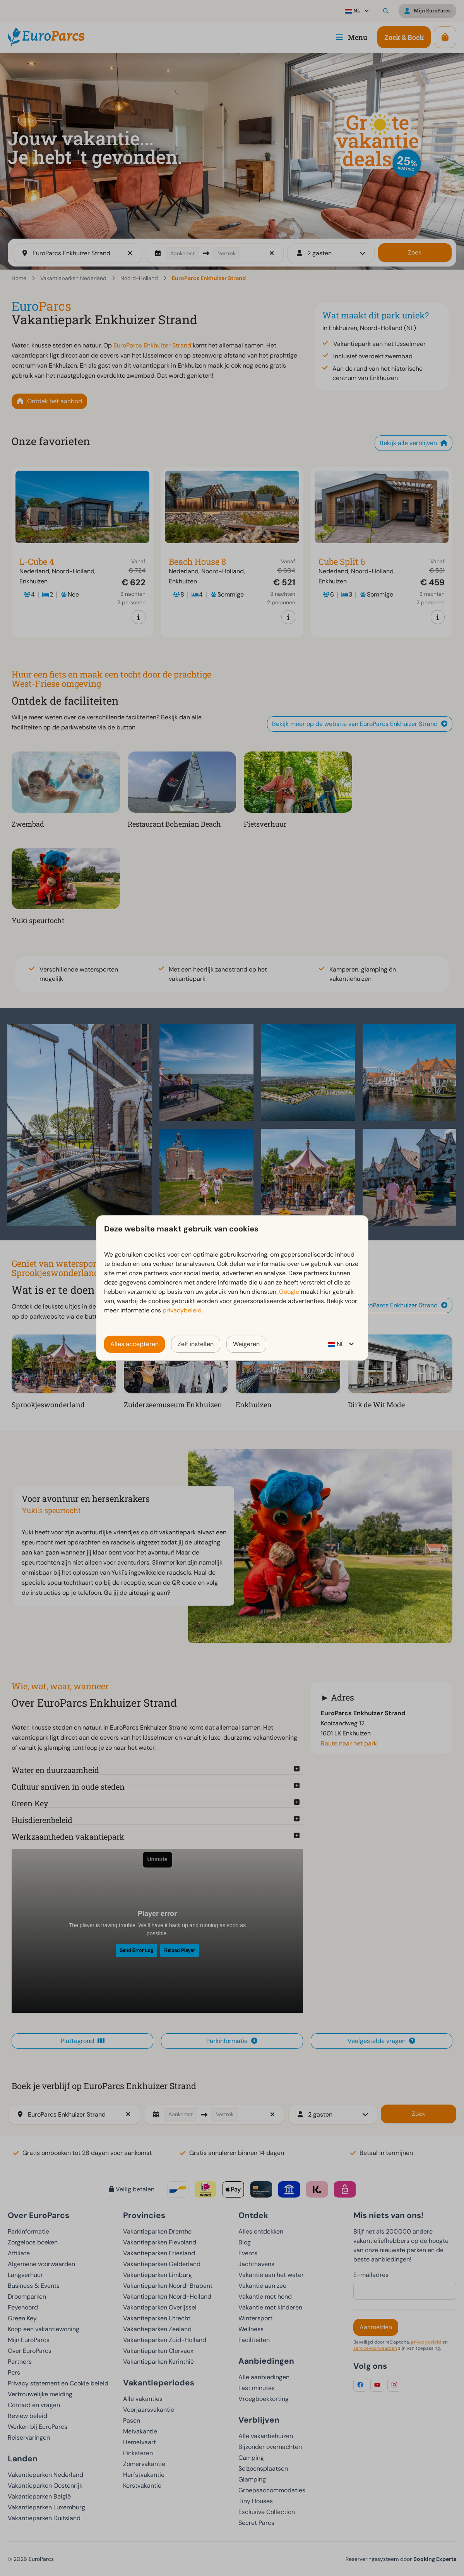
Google (289, 1292)
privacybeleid (182, 1310)
